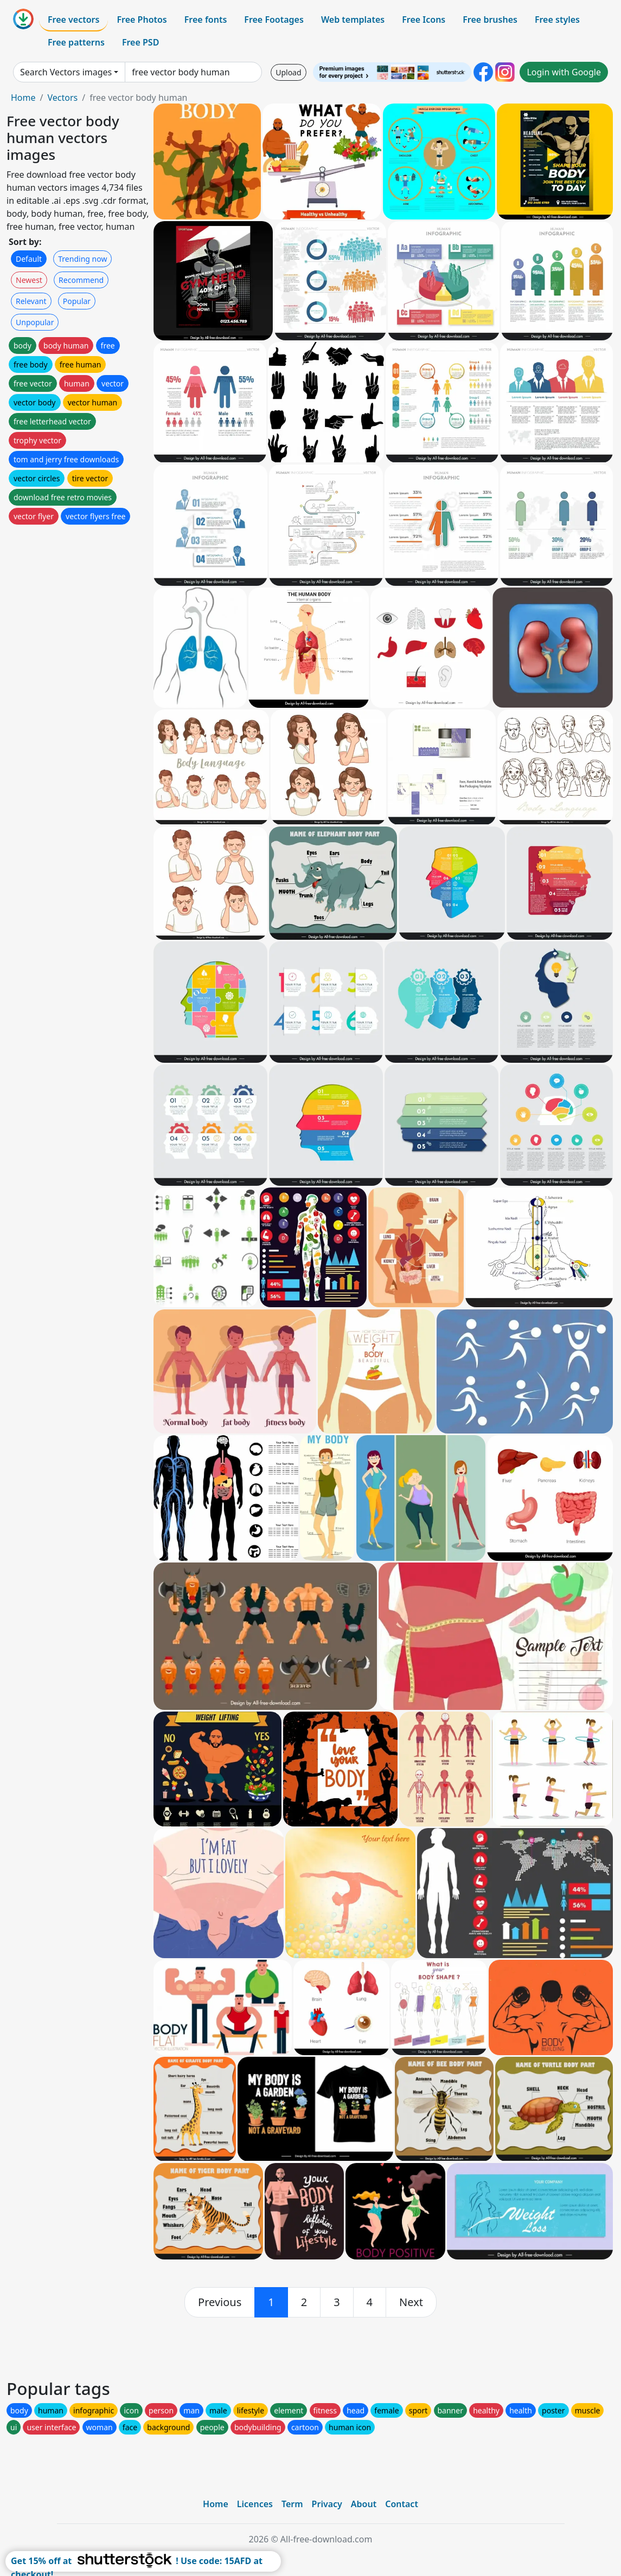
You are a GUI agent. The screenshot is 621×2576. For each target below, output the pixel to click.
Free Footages (274, 19)
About (363, 2504)
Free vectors (73, 19)
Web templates (353, 19)
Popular (77, 301)
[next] (411, 2302)
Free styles (557, 19)
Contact (401, 2504)
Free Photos (142, 19)
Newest (29, 280)
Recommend (81, 280)
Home (23, 98)
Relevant (31, 301)
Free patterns (76, 42)
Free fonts (205, 19)
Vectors (62, 98)
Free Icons (423, 19)
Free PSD (140, 42)
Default (29, 259)
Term (292, 2504)
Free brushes (490, 19)
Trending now (82, 259)
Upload (288, 72)
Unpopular (35, 322)
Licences (255, 2504)
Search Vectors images (66, 72)
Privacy (327, 2504)
